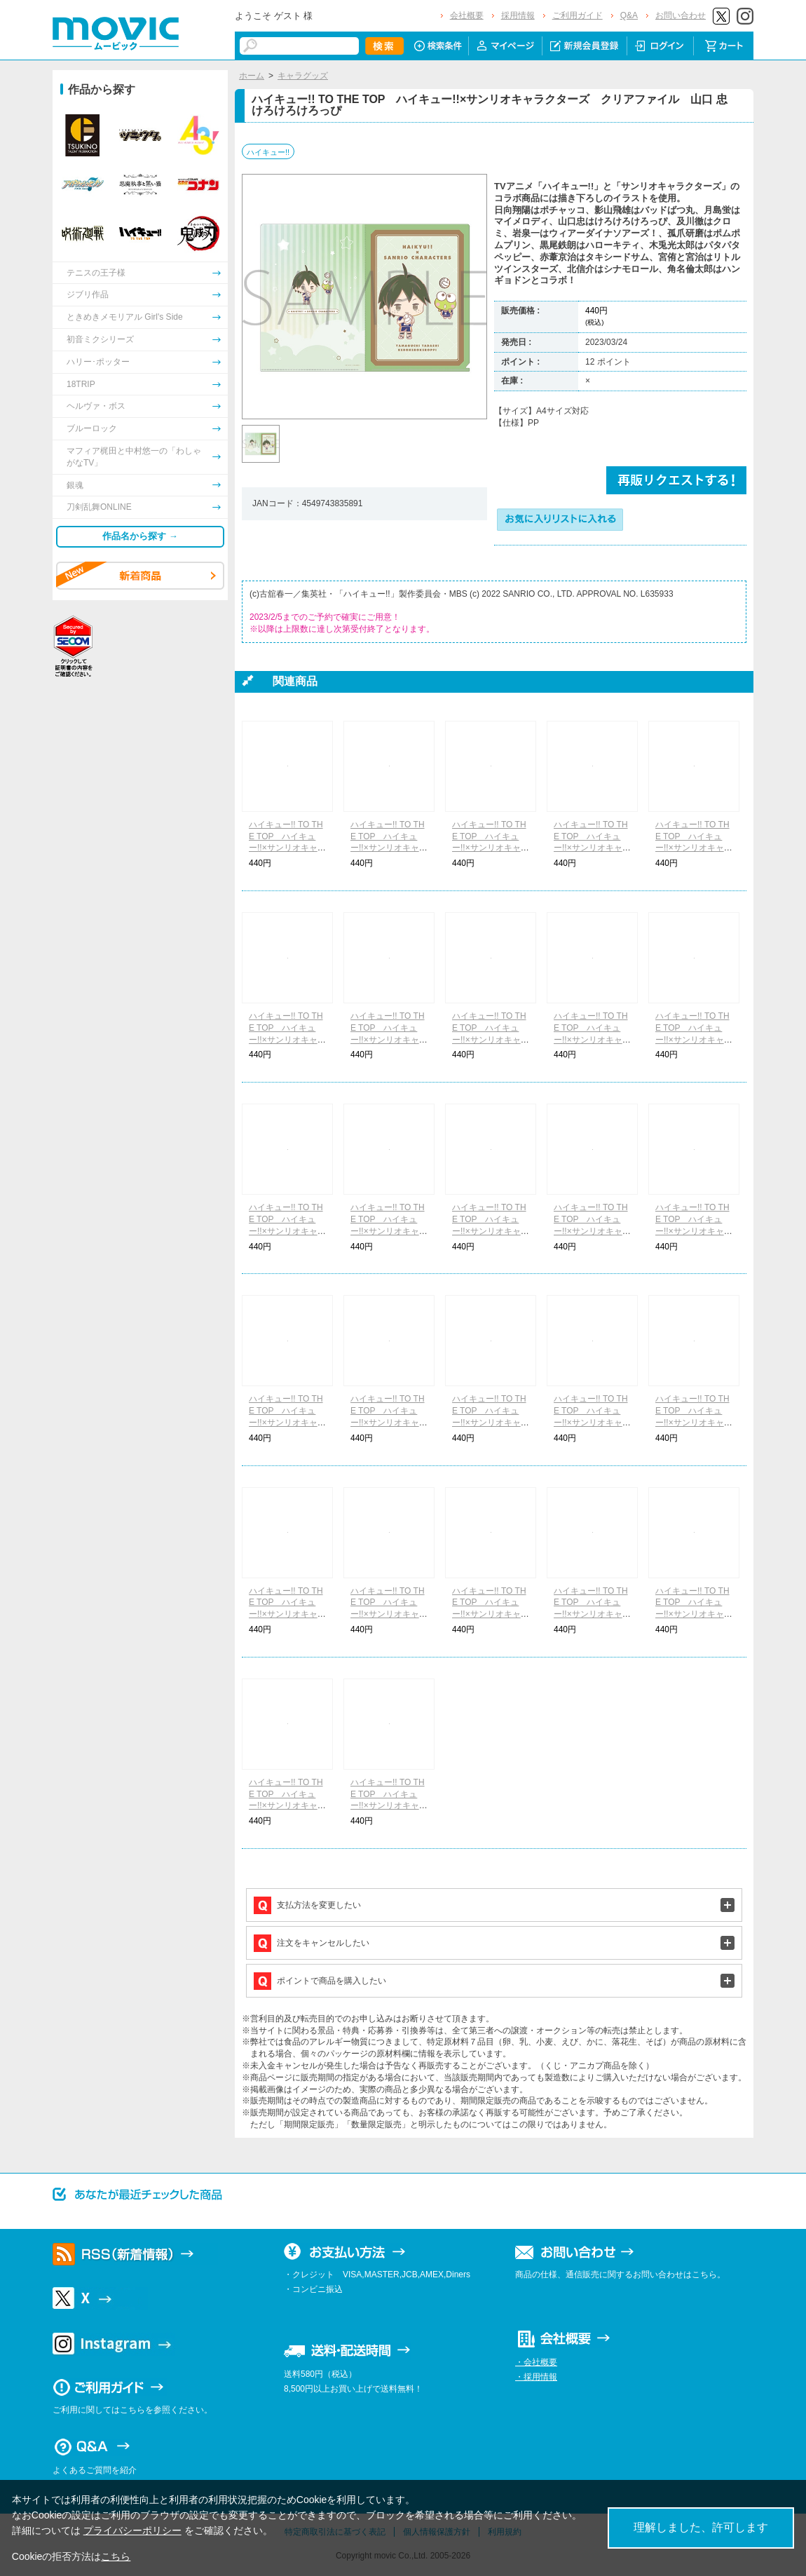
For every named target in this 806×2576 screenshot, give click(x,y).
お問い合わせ (680, 15)
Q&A (629, 15)
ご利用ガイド (577, 15)
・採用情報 (536, 2377)
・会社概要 (536, 2362)
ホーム (251, 76)
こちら (115, 2556)
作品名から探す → (140, 536)
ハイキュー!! (268, 152)
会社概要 (467, 15)
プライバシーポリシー (132, 2530)
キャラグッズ (303, 76)
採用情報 (518, 15)
